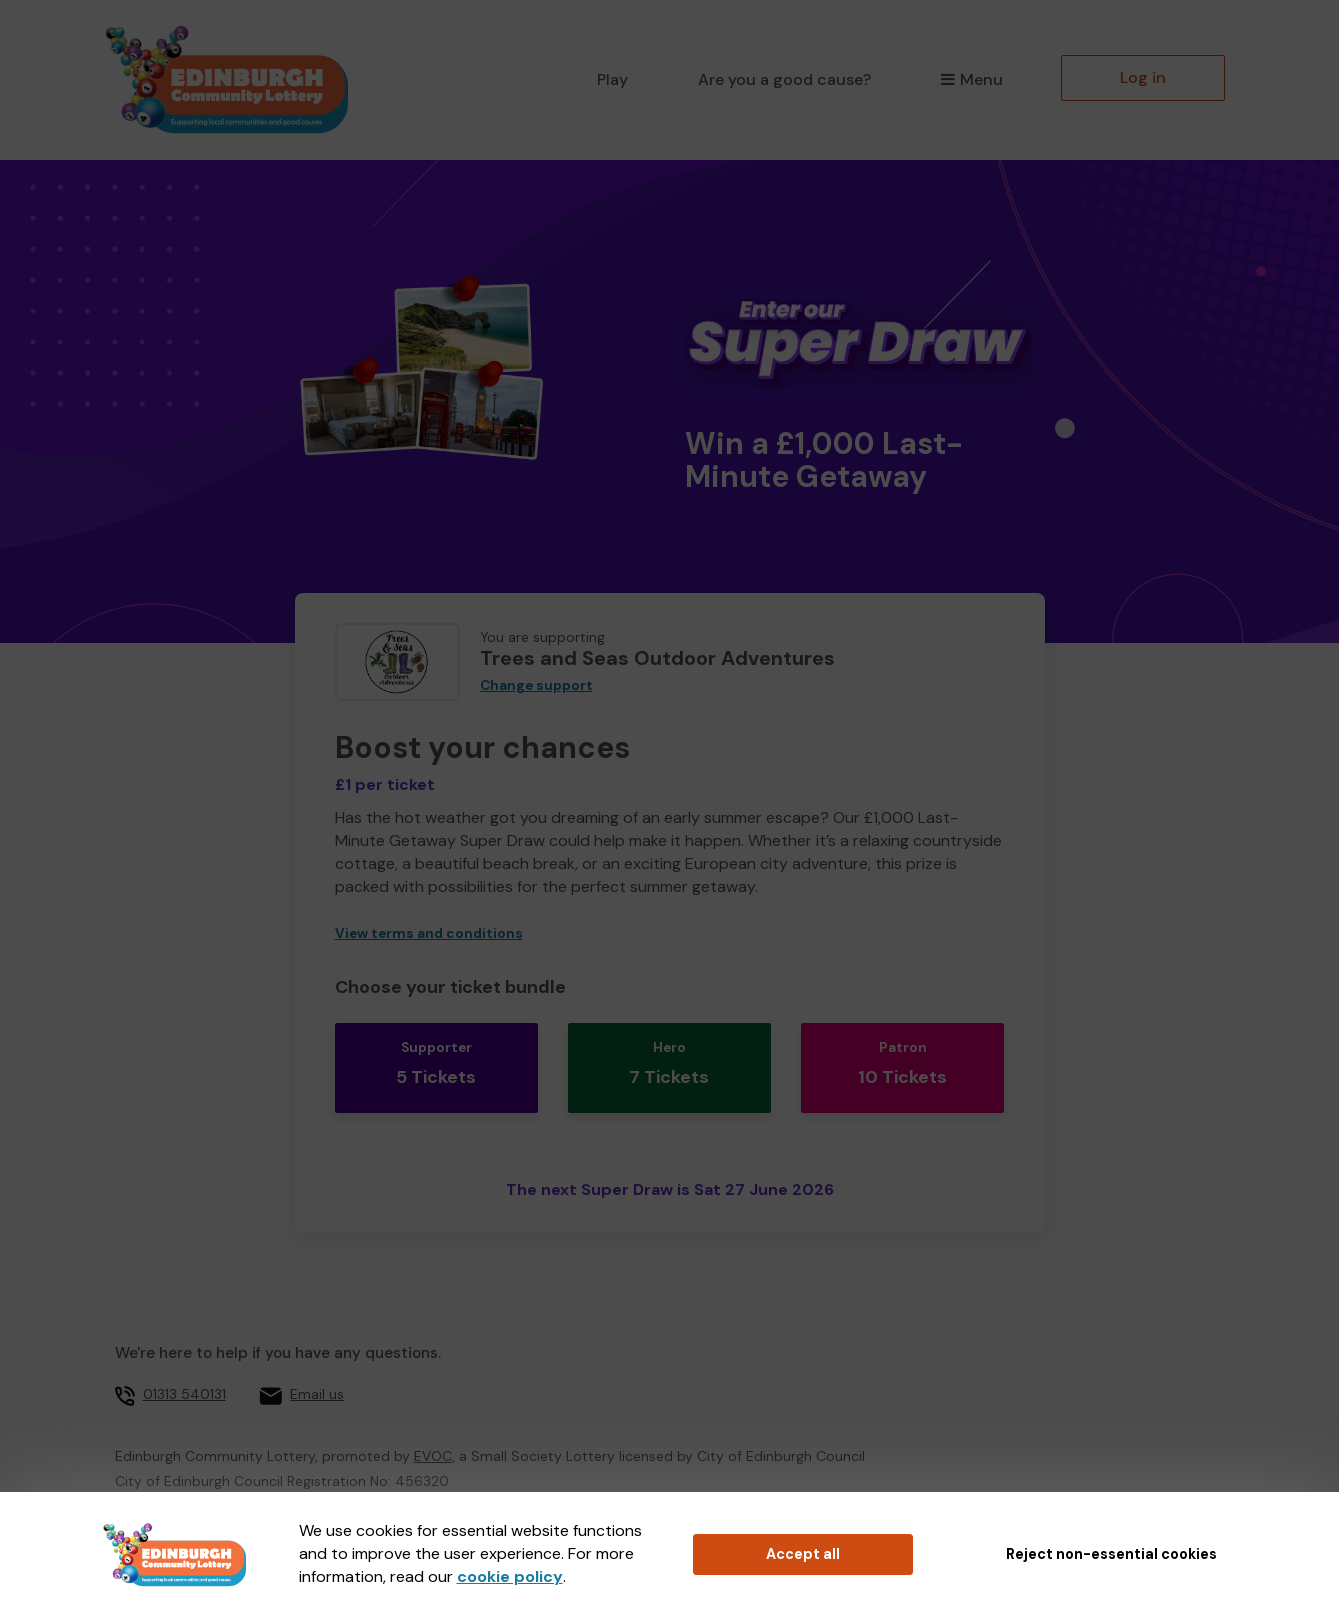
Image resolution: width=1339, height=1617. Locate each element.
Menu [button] (971, 79)
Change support (536, 685)
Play (612, 79)
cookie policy (510, 1576)
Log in (1143, 77)
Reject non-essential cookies (1111, 1554)
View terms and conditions (429, 933)
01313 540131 (184, 1366)
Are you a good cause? (784, 79)
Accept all (803, 1554)
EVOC (433, 1427)
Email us (317, 1366)
